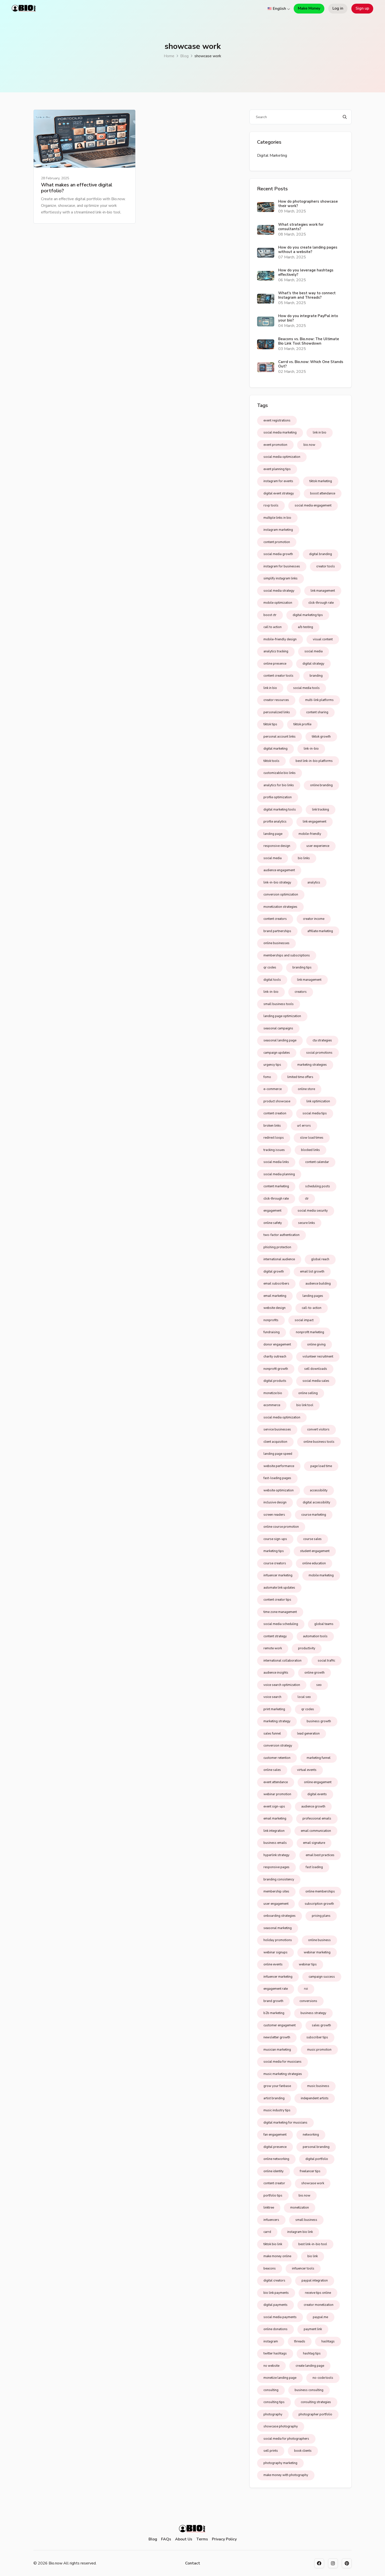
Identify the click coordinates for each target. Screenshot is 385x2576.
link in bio (319, 432)
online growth (314, 1672)
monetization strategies (280, 907)
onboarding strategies (279, 1916)
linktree (268, 2207)
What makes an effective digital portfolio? (76, 188)
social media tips (314, 1113)
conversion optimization (280, 894)
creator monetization (318, 2305)
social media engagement (313, 505)
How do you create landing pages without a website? (307, 249)
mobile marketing (321, 1575)
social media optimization (281, 457)
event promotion (275, 445)
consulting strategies (316, 2402)
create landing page (310, 2366)
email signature (314, 1843)
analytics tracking (275, 651)
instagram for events (278, 481)
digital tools (272, 980)
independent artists (315, 2098)
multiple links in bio (277, 518)
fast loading (314, 1867)
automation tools (315, 1636)
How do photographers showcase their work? (308, 203)
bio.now (309, 445)
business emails (275, 1843)
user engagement (276, 1904)
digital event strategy (278, 493)
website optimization (278, 1490)
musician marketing (277, 2049)
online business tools (318, 1442)
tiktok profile (302, 724)
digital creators (274, 2280)
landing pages (312, 1296)
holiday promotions (277, 1940)
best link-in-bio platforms (314, 761)
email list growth (312, 1271)
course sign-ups (275, 1539)
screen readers (274, 1514)
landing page (272, 834)
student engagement (315, 1551)
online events (273, 1964)
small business (306, 2220)
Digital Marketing (272, 155)
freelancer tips (310, 2171)
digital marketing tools (279, 809)
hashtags (328, 2341)
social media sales (315, 1381)
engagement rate (275, 1989)
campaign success (322, 1976)
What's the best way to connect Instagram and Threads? (307, 295)
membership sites (276, 1891)
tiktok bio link (272, 2244)
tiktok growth (321, 736)
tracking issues (274, 1150)
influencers (271, 2220)
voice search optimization (281, 1685)
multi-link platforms (319, 700)
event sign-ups (274, 1806)
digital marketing (275, 748)
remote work (272, 1648)
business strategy (313, 2013)
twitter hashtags (275, 2353)
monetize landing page (279, 2378)
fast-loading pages (277, 1478)
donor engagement (277, 1344)
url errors (304, 1125)
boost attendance (322, 493)
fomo (267, 1077)
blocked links (310, 1150)
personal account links (279, 736)
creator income (313, 919)
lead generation (308, 1733)
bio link (312, 2256)
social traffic (326, 1660)
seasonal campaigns (278, 1028)
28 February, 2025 (55, 178)
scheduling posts (317, 1186)
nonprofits (270, 1320)
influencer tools (303, 2268)
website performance (278, 1466)
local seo (304, 1697)
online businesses (276, 943)
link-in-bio (311, 748)
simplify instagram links (280, 578)
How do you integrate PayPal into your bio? (308, 318)
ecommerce (271, 1405)
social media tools (306, 688)
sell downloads (315, 1369)
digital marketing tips (308, 615)
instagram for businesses (281, 566)
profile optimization (277, 797)
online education (314, 1563)
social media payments (280, 2317)
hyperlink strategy (276, 1855)
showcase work (312, 2183)
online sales (272, 1770)
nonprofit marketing (310, 1332)
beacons (269, 2268)
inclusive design (275, 1502)
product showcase (276, 1101)
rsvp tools (270, 505)
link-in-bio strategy (277, 882)
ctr (307, 1198)
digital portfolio (316, 2159)
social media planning (279, 1174)
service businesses (277, 1429)
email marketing (274, 1296)
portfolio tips (272, 2195)
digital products (274, 1381)
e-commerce (272, 1089)
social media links (276, 1162)
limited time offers (300, 1077)
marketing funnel (318, 1758)
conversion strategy (277, 1745)
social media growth (278, 554)
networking (311, 2134)
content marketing (276, 1186)
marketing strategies (312, 1065)
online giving (316, 1344)
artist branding (274, 2098)
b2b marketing (273, 2013)
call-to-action (311, 1308)
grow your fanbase (277, 2086)
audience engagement (279, 870)
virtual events (306, 1770)
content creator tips (277, 1599)
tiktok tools (271, 761)
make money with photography (285, 2475)
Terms (202, 2539)
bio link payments (276, 2293)
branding (316, 675)
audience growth (313, 1806)
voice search (272, 1697)
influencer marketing (277, 1575)
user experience (317, 846)
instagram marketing (278, 530)
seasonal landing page (279, 1040)
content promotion (276, 542)
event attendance (275, 1782)
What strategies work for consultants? (301, 226)
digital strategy (313, 663)
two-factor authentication (281, 1235)
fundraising (271, 1332)
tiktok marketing (320, 481)
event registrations (276, 420)
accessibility (319, 1490)
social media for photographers (286, 2438)
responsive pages (276, 1867)
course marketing (313, 1514)
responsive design (276, 846)
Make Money (309, 8)
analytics (313, 882)
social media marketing (280, 432)
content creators (275, 919)
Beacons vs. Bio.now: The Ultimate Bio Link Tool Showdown (308, 341)
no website (271, 2366)
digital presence (275, 2147)
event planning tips (277, 469)
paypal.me (320, 2317)
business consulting (309, 2390)
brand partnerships (277, 931)
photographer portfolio (315, 2414)
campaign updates (276, 1052)
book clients (303, 2451)
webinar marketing (317, 1952)
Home (169, 56)
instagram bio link (300, 2232)
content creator (274, 2183)
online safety (272, 1223)
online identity (273, 2171)
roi (306, 1989)
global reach (320, 1259)
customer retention (276, 1758)
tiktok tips (270, 724)
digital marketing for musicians (285, 2122)
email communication (316, 1831)
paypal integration (315, 2280)
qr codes (269, 967)
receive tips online (318, 2293)
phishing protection (277, 1247)
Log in (337, 8)
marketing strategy (276, 1721)
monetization (299, 2207)
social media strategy (278, 590)
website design (274, 1308)
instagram (270, 2341)
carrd (267, 2232)
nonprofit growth (275, 1369)
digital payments (275, 2305)
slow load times (311, 1137)
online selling (308, 1393)
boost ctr (269, 615)
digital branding (320, 554)
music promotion (319, 2049)
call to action (272, 627)
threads (299, 2341)
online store (306, 1089)
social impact (304, 1320)
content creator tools (278, 675)
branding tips (302, 967)
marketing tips (273, 1551)
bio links (304, 858)
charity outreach (274, 1356)
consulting (270, 2390)
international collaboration (282, 1660)
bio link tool (304, 1405)
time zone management (280, 1612)
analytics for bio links (278, 785)
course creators (274, 1563)
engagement (272, 1210)
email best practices (320, 1855)
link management (323, 590)
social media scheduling (280, 1624)
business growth (319, 1721)
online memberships (320, 1891)
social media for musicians (282, 2061)
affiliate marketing (320, 931)
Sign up (362, 8)
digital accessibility (316, 1502)
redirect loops (273, 1137)
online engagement (317, 1782)
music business (318, 2086)
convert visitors (318, 1429)
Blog (184, 56)
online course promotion (281, 1527)
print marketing (274, 1709)
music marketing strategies (282, 2074)
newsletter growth (276, 2037)
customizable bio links (279, 773)
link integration (274, 1831)
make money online (277, 2256)
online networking (276, 2159)
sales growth (321, 2025)
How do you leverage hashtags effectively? (305, 272)
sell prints (270, 2451)
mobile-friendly (310, 834)
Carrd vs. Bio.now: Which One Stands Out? (310, 364)
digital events (317, 1794)
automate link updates (279, 1587)
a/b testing (305, 627)
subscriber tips (317, 2037)
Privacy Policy (224, 2539)
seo (319, 1685)
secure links (306, 1223)
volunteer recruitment (317, 1356)
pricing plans (321, 1916)
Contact (192, 2563)
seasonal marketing (277, 1928)
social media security (313, 1210)
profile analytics (275, 821)
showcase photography (280, 2426)
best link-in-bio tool (312, 2244)
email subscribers (276, 1283)
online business (319, 1940)
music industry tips (276, 2110)
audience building (318, 1283)
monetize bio (272, 1393)
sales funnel (272, 1733)
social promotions (319, 1052)
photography (272, 2414)
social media (313, 651)
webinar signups (275, 1952)
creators (301, 992)
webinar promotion (277, 1794)
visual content (323, 639)
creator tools (325, 566)
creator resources (276, 700)
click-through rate (321, 603)
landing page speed (277, 1454)
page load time (321, 1466)
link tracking (320, 809)
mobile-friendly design (280, 639)
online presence (274, 663)
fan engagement (275, 2134)
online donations (275, 2329)
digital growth (273, 1271)
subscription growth (319, 1904)
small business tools (278, 1004)
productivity (306, 1648)
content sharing (317, 712)
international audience (279, 1259)
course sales (312, 1539)
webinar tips (308, 1964)
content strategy (275, 1636)
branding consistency (278, 1879)
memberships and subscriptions (286, 955)
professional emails (316, 1818)
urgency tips (272, 1065)
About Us (183, 2539)
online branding (321, 785)
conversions (308, 2001)
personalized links (276, 712)
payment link (313, 2329)
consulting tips (274, 2402)
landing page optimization (282, 1016)
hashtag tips (312, 2353)
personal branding (316, 2147)
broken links (272, 1125)
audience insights (275, 1672)
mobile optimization (277, 603)
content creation (274, 1113)
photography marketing (280, 2463)
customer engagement (279, 2025)
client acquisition (275, 1442)
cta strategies (322, 1040)
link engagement (314, 821)
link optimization (318, 1101)
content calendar (317, 1162)
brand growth (273, 2001)
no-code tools (323, 2378)
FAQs (166, 2539)
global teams (323, 1624)
